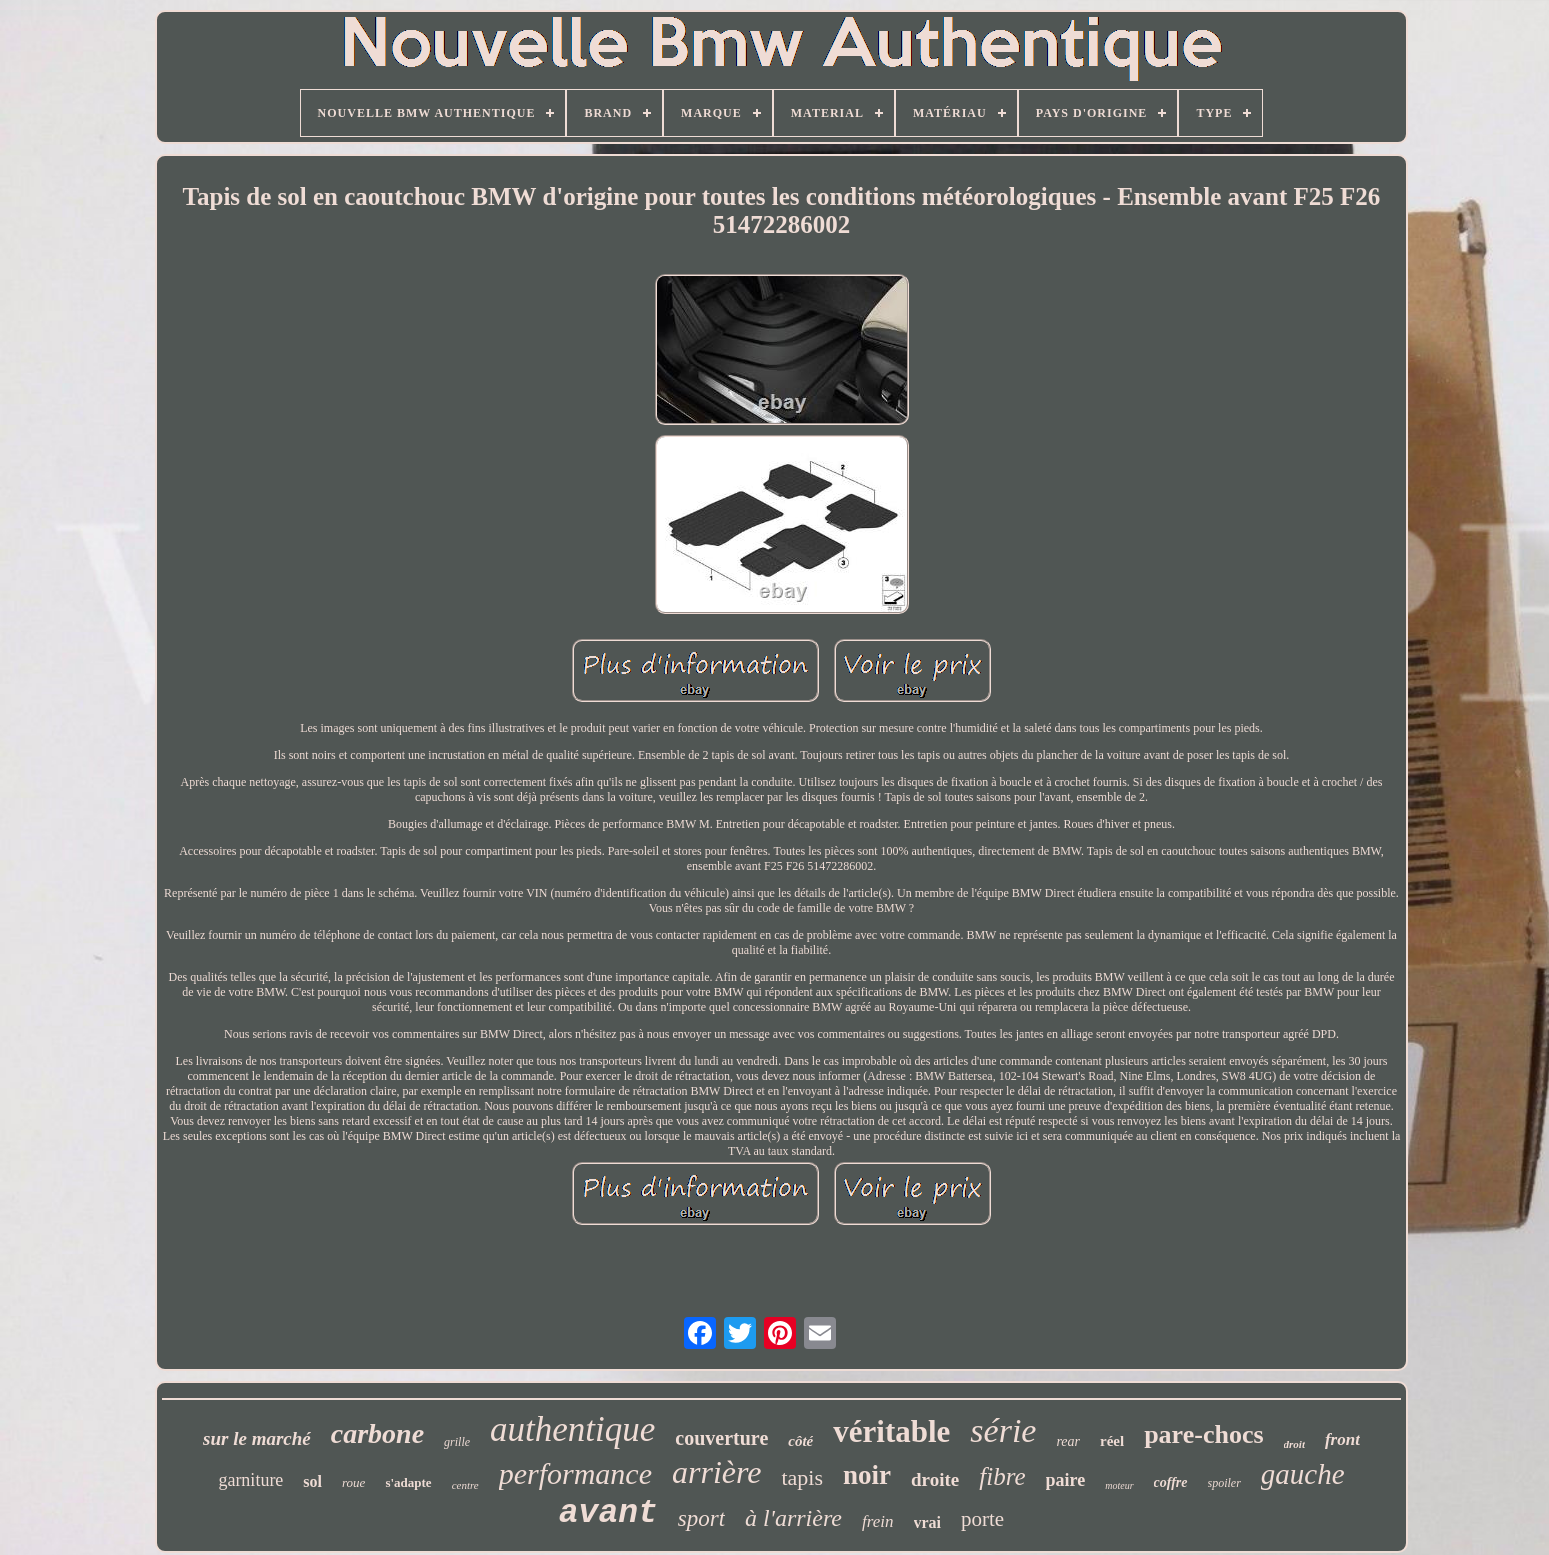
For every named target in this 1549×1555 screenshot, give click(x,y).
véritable (891, 1431)
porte (982, 1519)
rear (1068, 1441)
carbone (377, 1433)
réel (1112, 1441)
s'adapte (408, 1482)
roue (353, 1482)
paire (1066, 1480)
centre (465, 1485)
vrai (928, 1522)
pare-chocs (1203, 1434)
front (1342, 1439)
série (1003, 1430)
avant (608, 1513)
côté (800, 1441)
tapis (802, 1477)
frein (877, 1521)
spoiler (1224, 1483)
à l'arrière (793, 1518)
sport (701, 1518)
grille (457, 1442)
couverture (721, 1438)
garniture (250, 1480)
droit (1294, 1444)
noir (867, 1475)
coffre (1171, 1482)
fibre (1002, 1476)
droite (935, 1479)
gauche (1303, 1474)
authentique (572, 1429)
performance (575, 1473)
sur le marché (257, 1438)
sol (312, 1481)
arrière (716, 1472)
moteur (1119, 1485)
